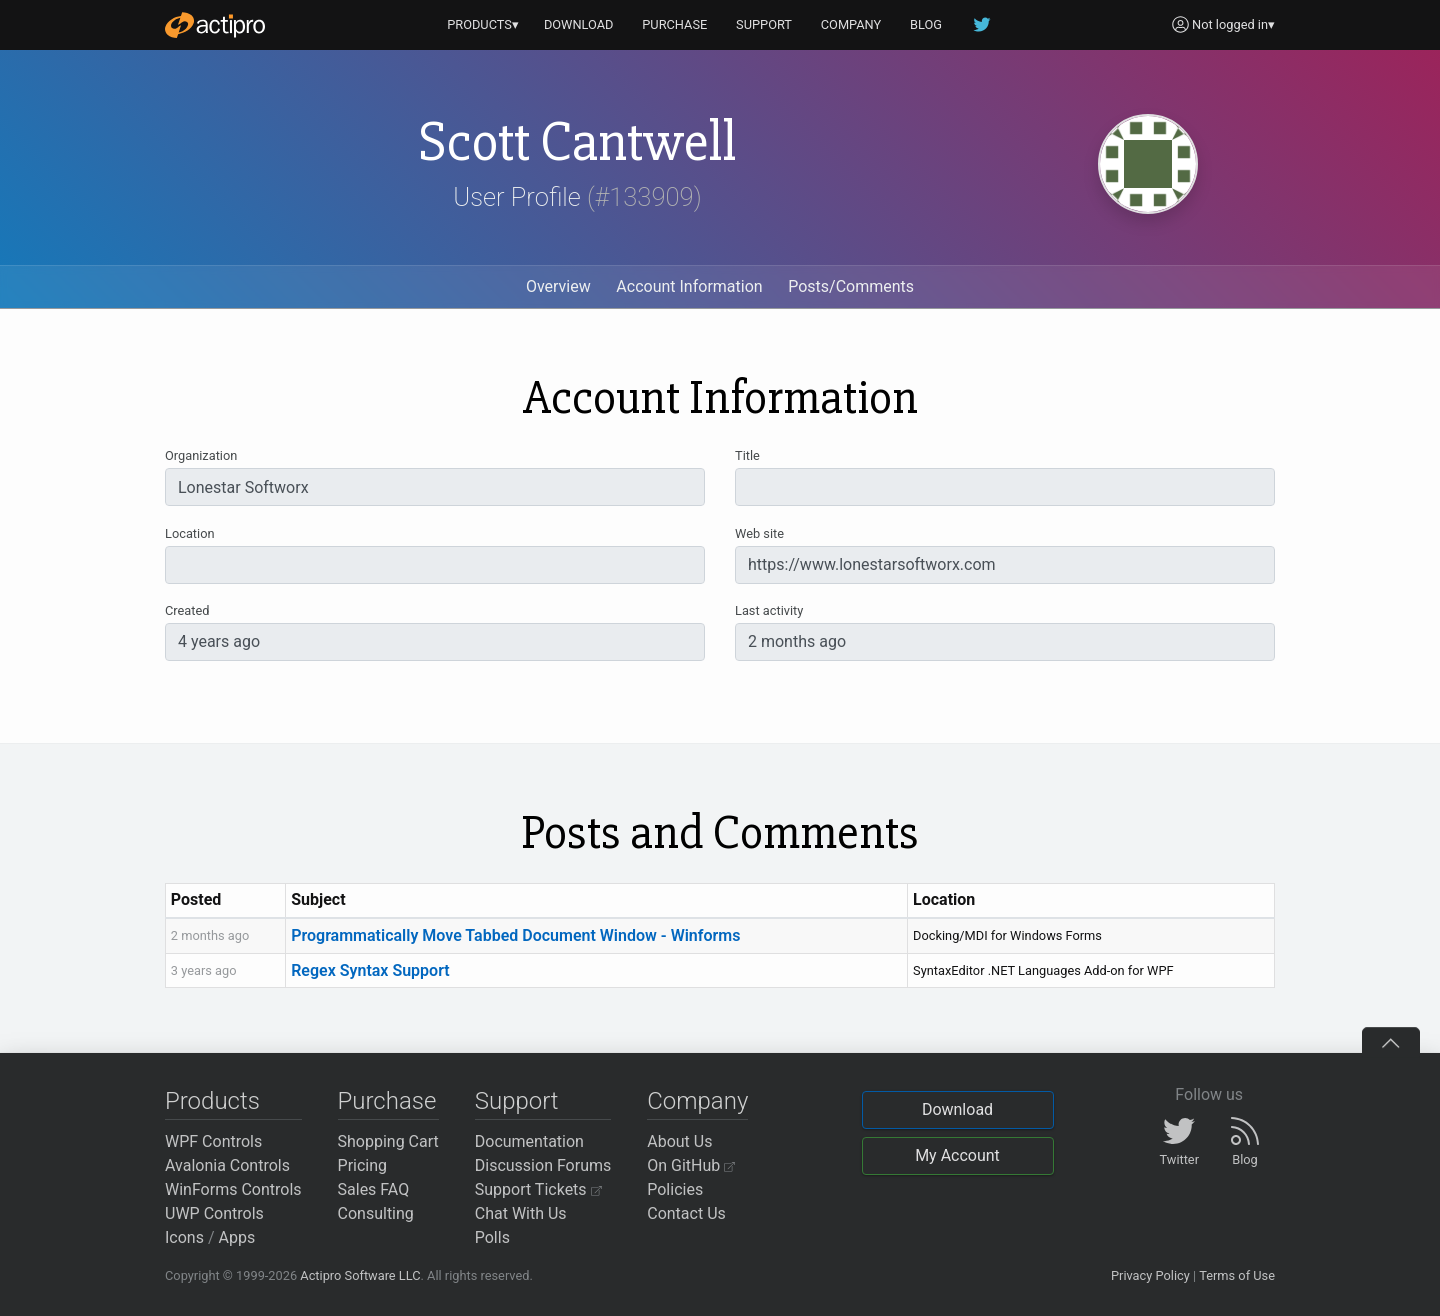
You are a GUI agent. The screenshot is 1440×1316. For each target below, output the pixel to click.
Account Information (689, 286)
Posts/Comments (851, 286)
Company (697, 1101)
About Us (679, 1141)
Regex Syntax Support (370, 970)
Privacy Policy (1150, 1275)
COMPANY (851, 24)
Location (190, 533)
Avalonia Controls (227, 1165)
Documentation (529, 1141)
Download (957, 1109)
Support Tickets (538, 1189)
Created (187, 610)
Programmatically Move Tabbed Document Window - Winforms (515, 935)
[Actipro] (215, 25)
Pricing (363, 1165)
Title (747, 455)
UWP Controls (214, 1213)
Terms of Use (1237, 1275)
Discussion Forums (543, 1165)
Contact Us (686, 1213)
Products (212, 1101)
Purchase (387, 1101)
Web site (759, 533)
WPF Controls (213, 1141)
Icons (184, 1237)
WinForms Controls (233, 1189)
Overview (558, 286)
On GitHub (691, 1165)
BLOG (926, 24)
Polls (492, 1237)
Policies (675, 1189)
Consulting (376, 1213)
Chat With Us (521, 1213)
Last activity (769, 610)
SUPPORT (764, 24)
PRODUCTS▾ (483, 24)
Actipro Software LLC (360, 1275)
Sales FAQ (374, 1189)
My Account (957, 1155)
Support (517, 1101)
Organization (201, 455)
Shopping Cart (388, 1141)
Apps (237, 1237)
